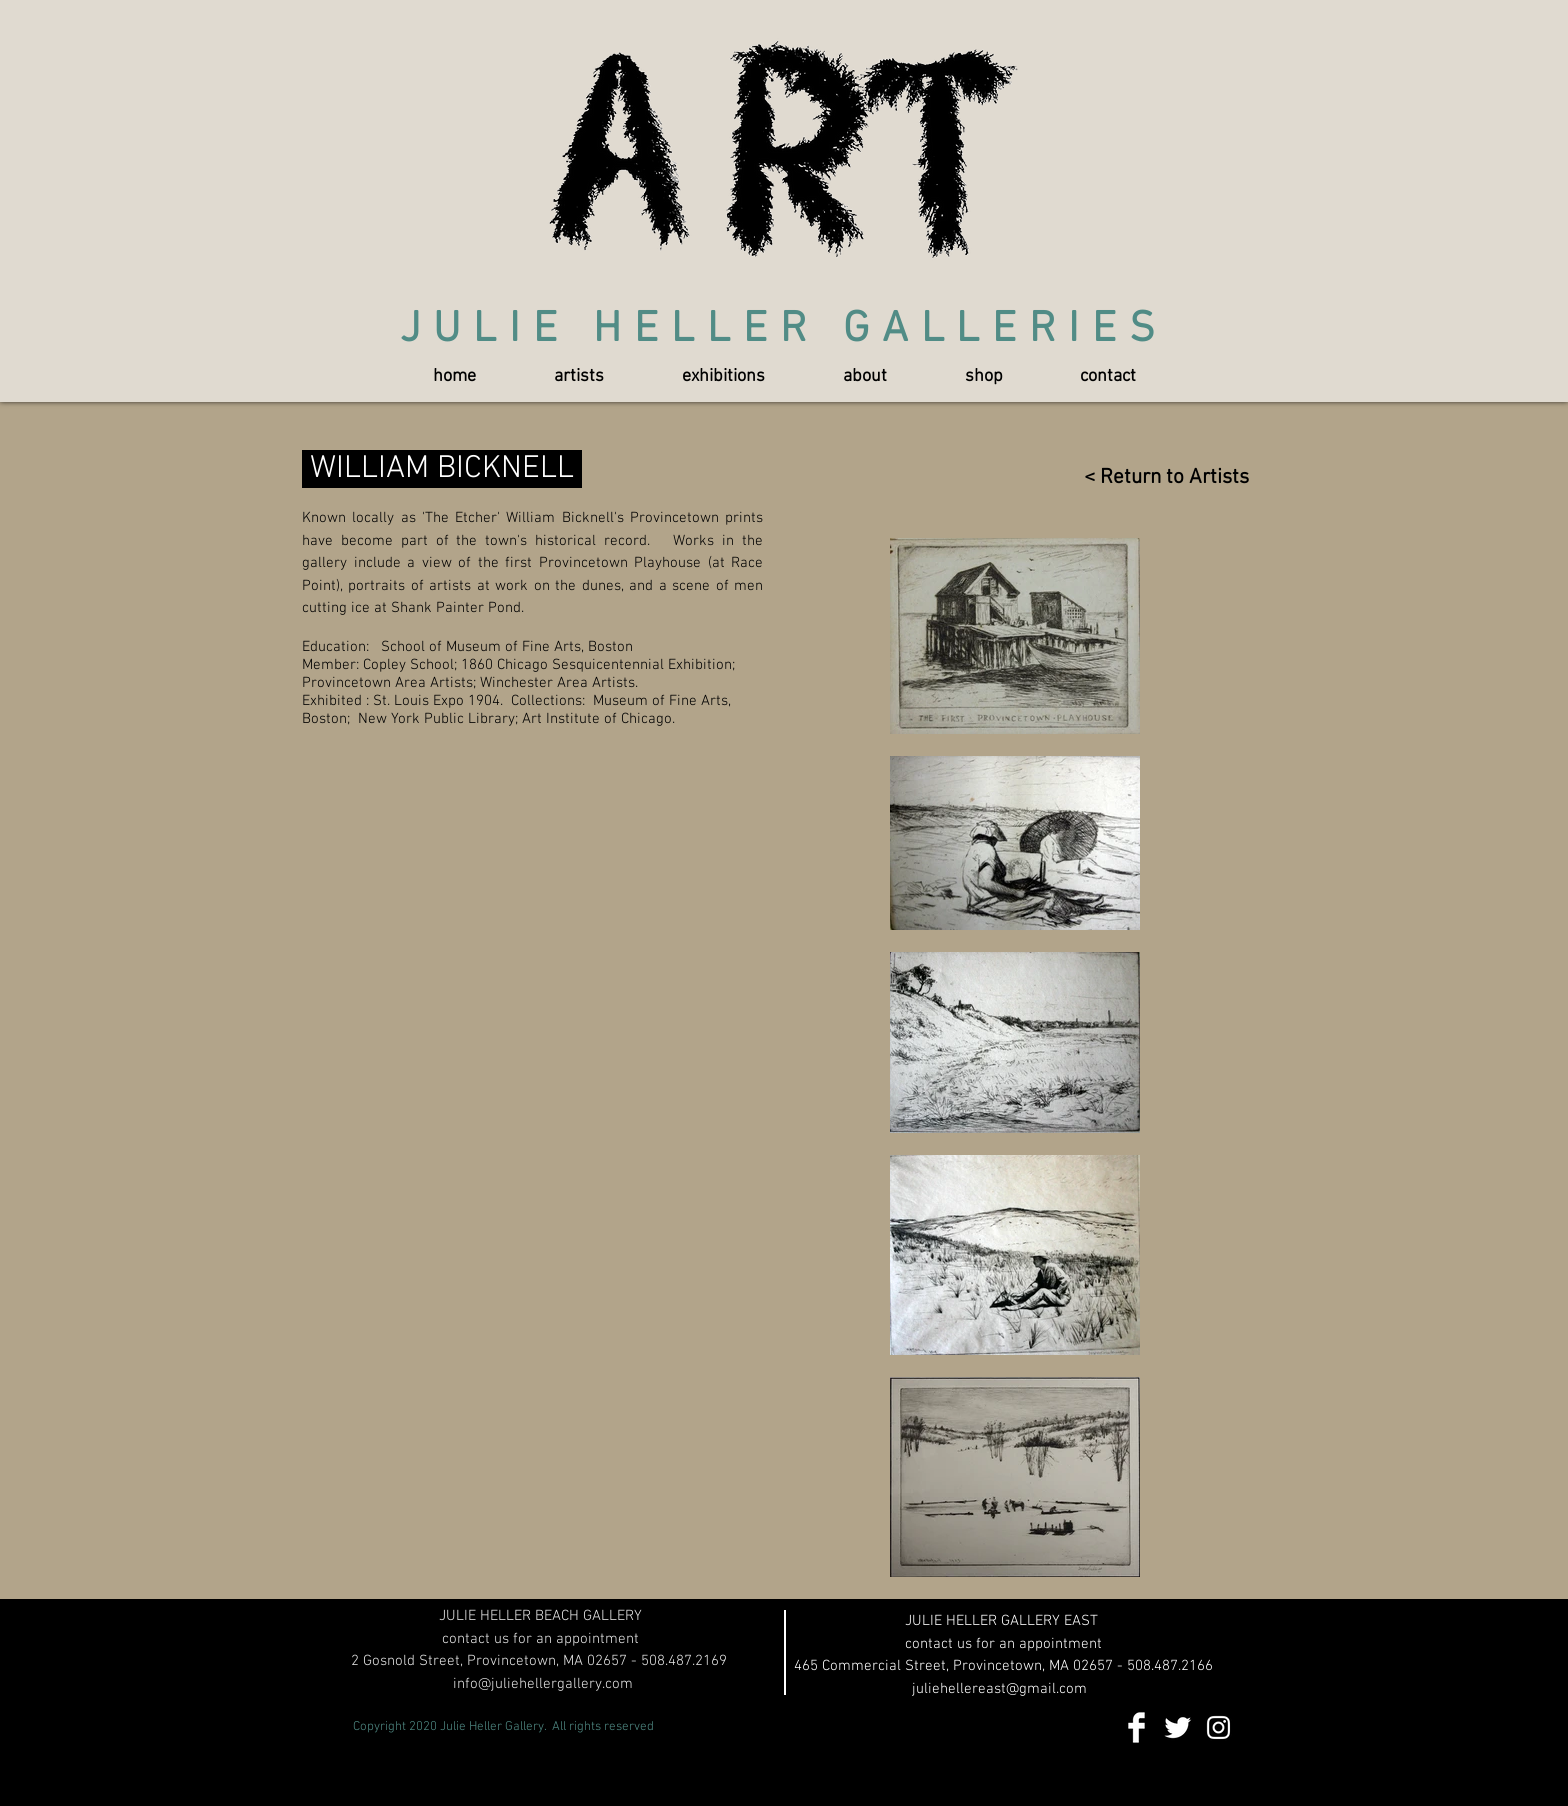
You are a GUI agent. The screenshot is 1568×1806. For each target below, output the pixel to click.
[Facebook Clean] (1136, 1727)
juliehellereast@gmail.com (999, 1689)
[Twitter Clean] (1177, 1727)
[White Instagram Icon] (1218, 1727)
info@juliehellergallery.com (543, 1684)
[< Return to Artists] (1157, 477)
